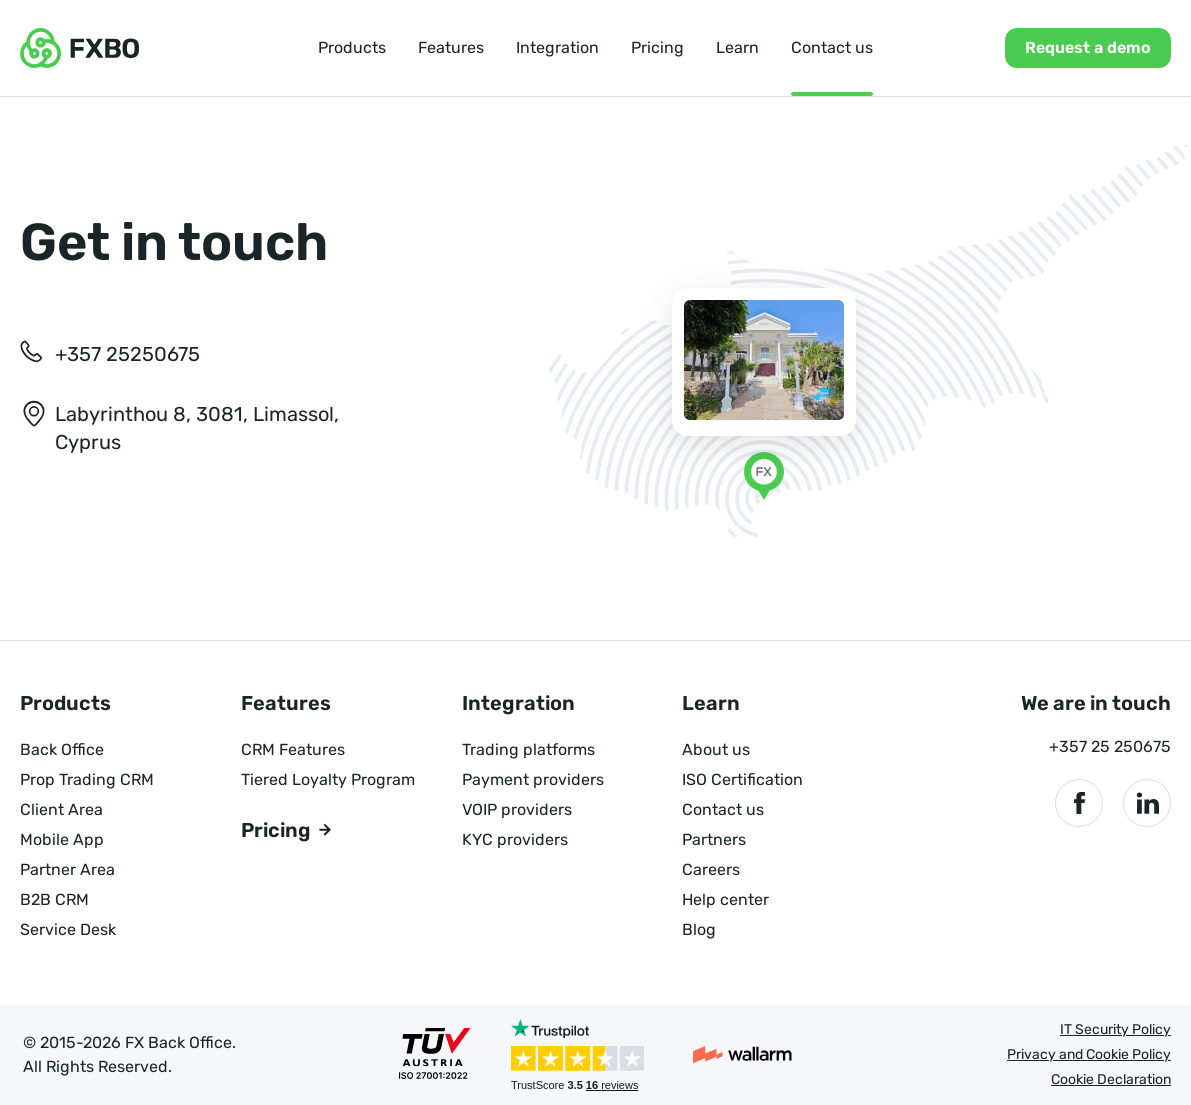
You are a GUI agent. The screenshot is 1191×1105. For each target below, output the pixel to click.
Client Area (61, 809)
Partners (714, 839)
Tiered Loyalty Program (328, 779)
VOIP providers (517, 809)
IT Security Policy (1115, 1029)
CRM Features (293, 749)
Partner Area (67, 869)
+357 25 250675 (1110, 746)
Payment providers (533, 779)
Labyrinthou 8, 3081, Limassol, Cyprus (197, 428)
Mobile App (62, 839)
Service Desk (68, 929)
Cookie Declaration (1111, 1079)
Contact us (832, 47)
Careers (711, 869)
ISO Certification (742, 779)
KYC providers (515, 839)
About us (716, 749)
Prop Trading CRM (87, 779)
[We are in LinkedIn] (1147, 803)
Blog (699, 929)
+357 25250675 (127, 354)
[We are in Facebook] (1079, 803)
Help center (725, 899)
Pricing (657, 47)
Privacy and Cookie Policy (1089, 1054)
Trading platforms (528, 749)
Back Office (62, 749)
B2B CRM (54, 899)
